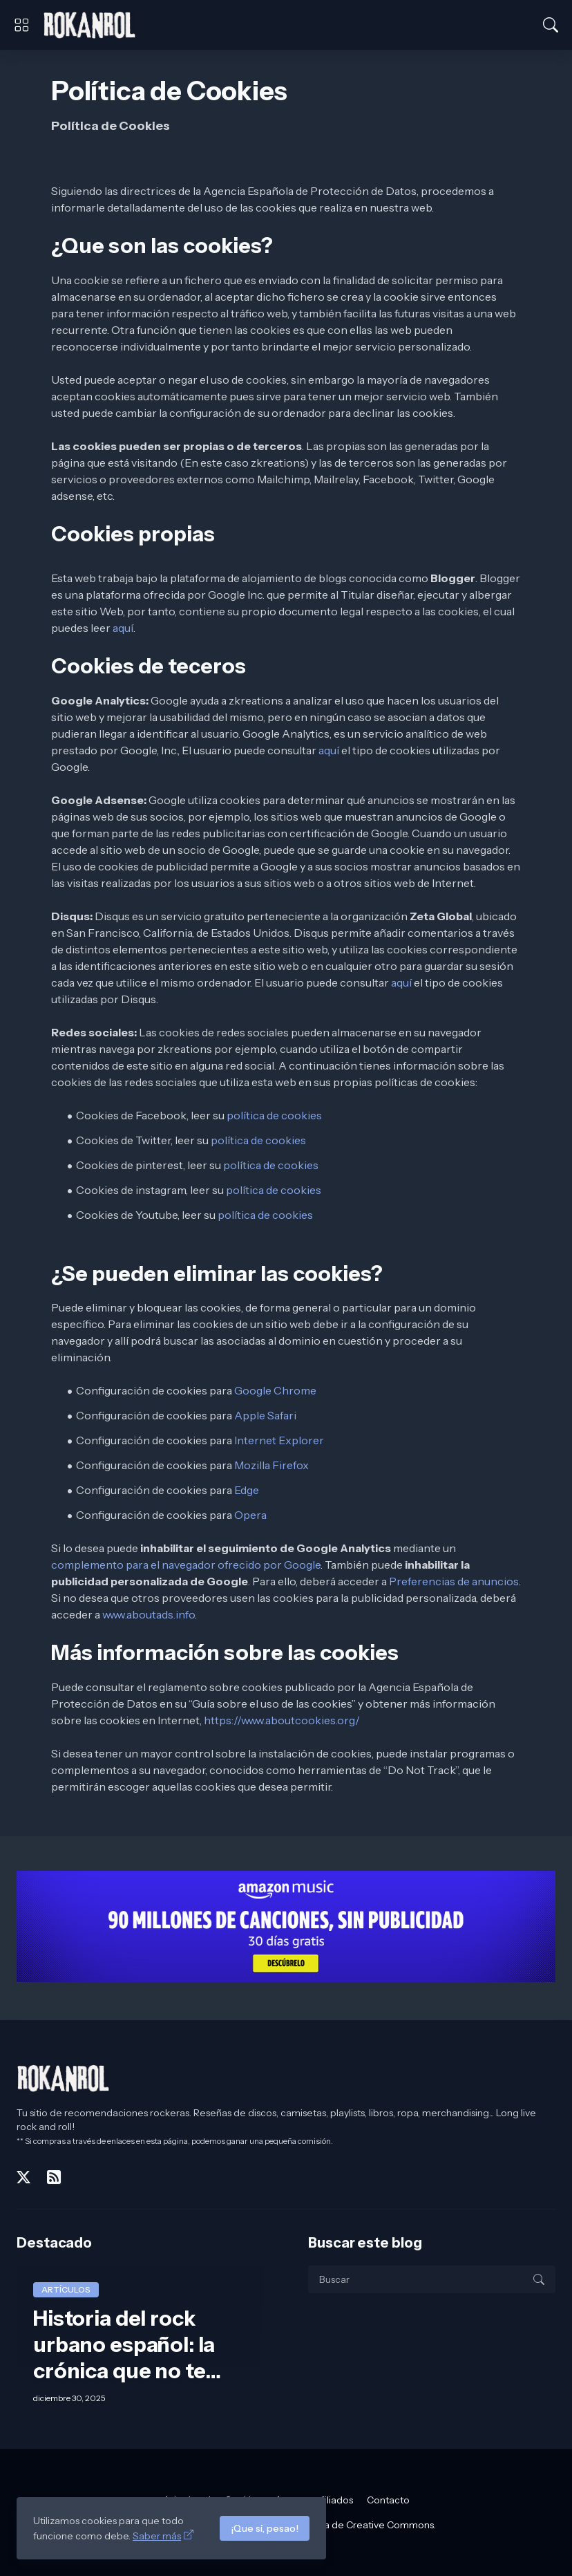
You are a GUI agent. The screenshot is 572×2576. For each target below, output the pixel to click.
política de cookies (274, 1115)
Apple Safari (265, 1415)
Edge (246, 1490)
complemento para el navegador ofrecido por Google (186, 1564)
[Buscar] (550, 25)
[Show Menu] (21, 25)
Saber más (157, 2536)
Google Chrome (275, 1390)
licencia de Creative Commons (364, 2525)
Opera (250, 1515)
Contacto (388, 2500)
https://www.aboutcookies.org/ (282, 1720)
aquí (123, 628)
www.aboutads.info (148, 1614)
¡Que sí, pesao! (264, 2528)
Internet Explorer (279, 1440)
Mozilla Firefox (271, 1465)
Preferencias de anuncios (454, 1581)
